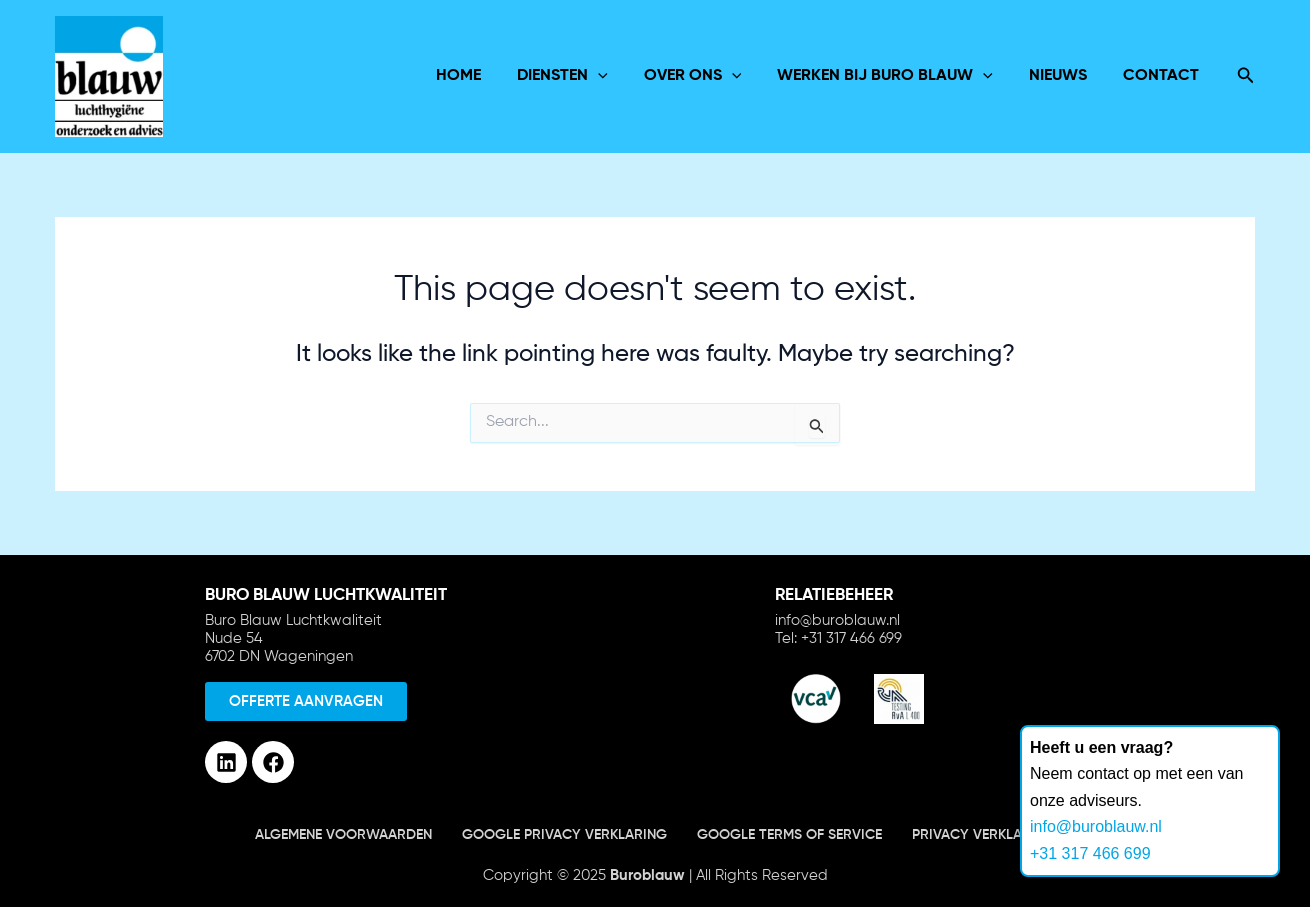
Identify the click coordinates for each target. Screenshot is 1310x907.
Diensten (580, 76)
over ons (707, 76)
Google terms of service (789, 835)
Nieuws (1064, 76)
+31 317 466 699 (1090, 853)
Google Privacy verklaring (564, 835)
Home (480, 76)
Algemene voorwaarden (343, 835)
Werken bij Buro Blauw (895, 76)
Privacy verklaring (983, 835)
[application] (616, 76)
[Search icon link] (1246, 76)
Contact (1163, 76)
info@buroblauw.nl (1096, 826)
